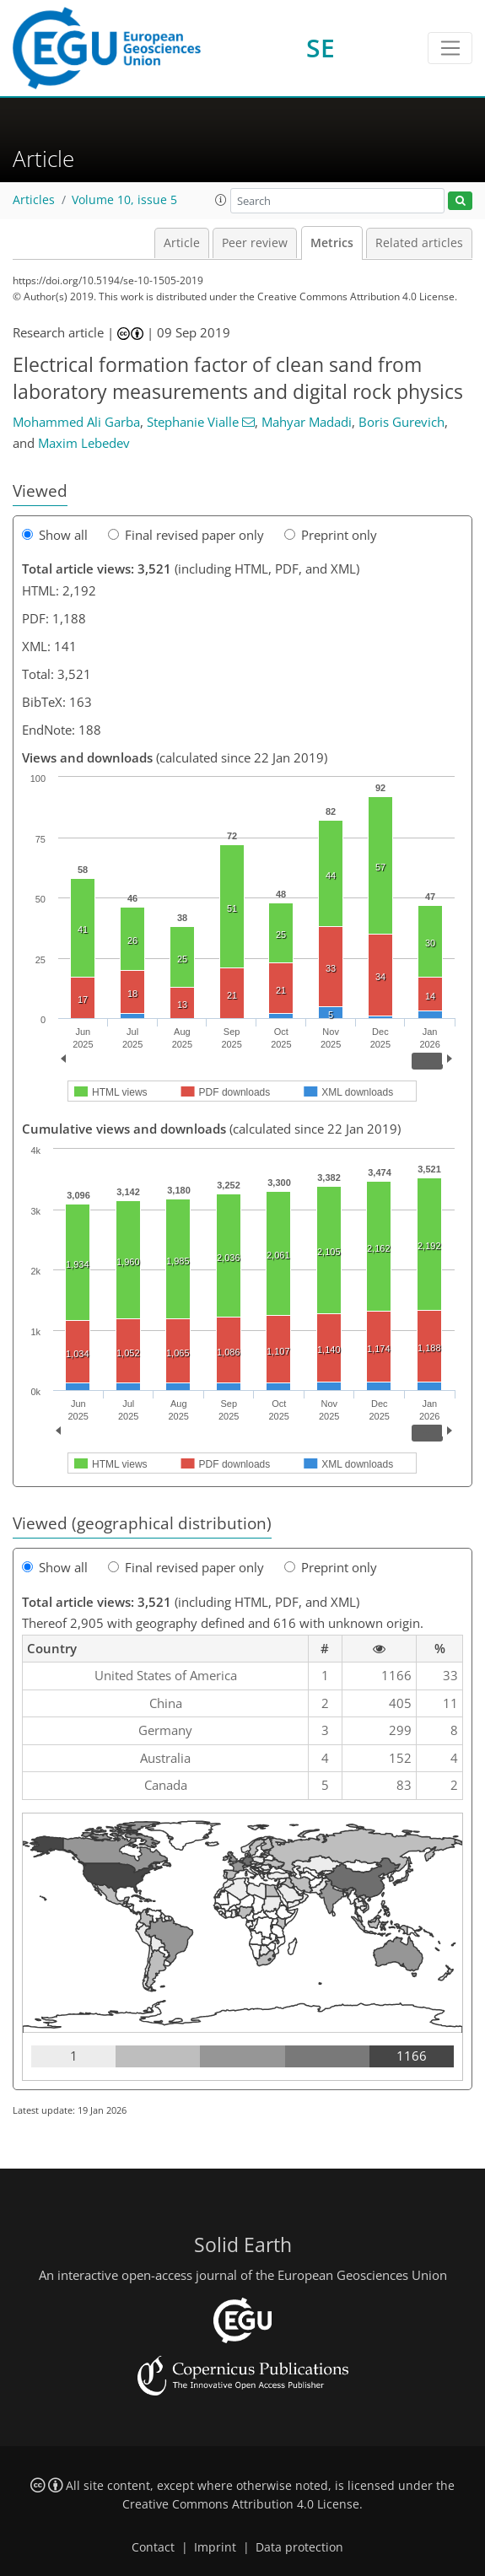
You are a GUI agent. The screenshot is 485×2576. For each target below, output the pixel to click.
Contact (153, 2547)
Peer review (255, 243)
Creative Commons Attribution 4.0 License (240, 2504)
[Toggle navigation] (450, 48)
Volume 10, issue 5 (124, 199)
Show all (55, 534)
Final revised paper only (186, 534)
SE (320, 47)
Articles (34, 199)
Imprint (215, 2547)
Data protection (299, 2547)
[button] (221, 199)
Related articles (419, 243)
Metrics (331, 243)
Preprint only (330, 534)
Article (182, 243)
